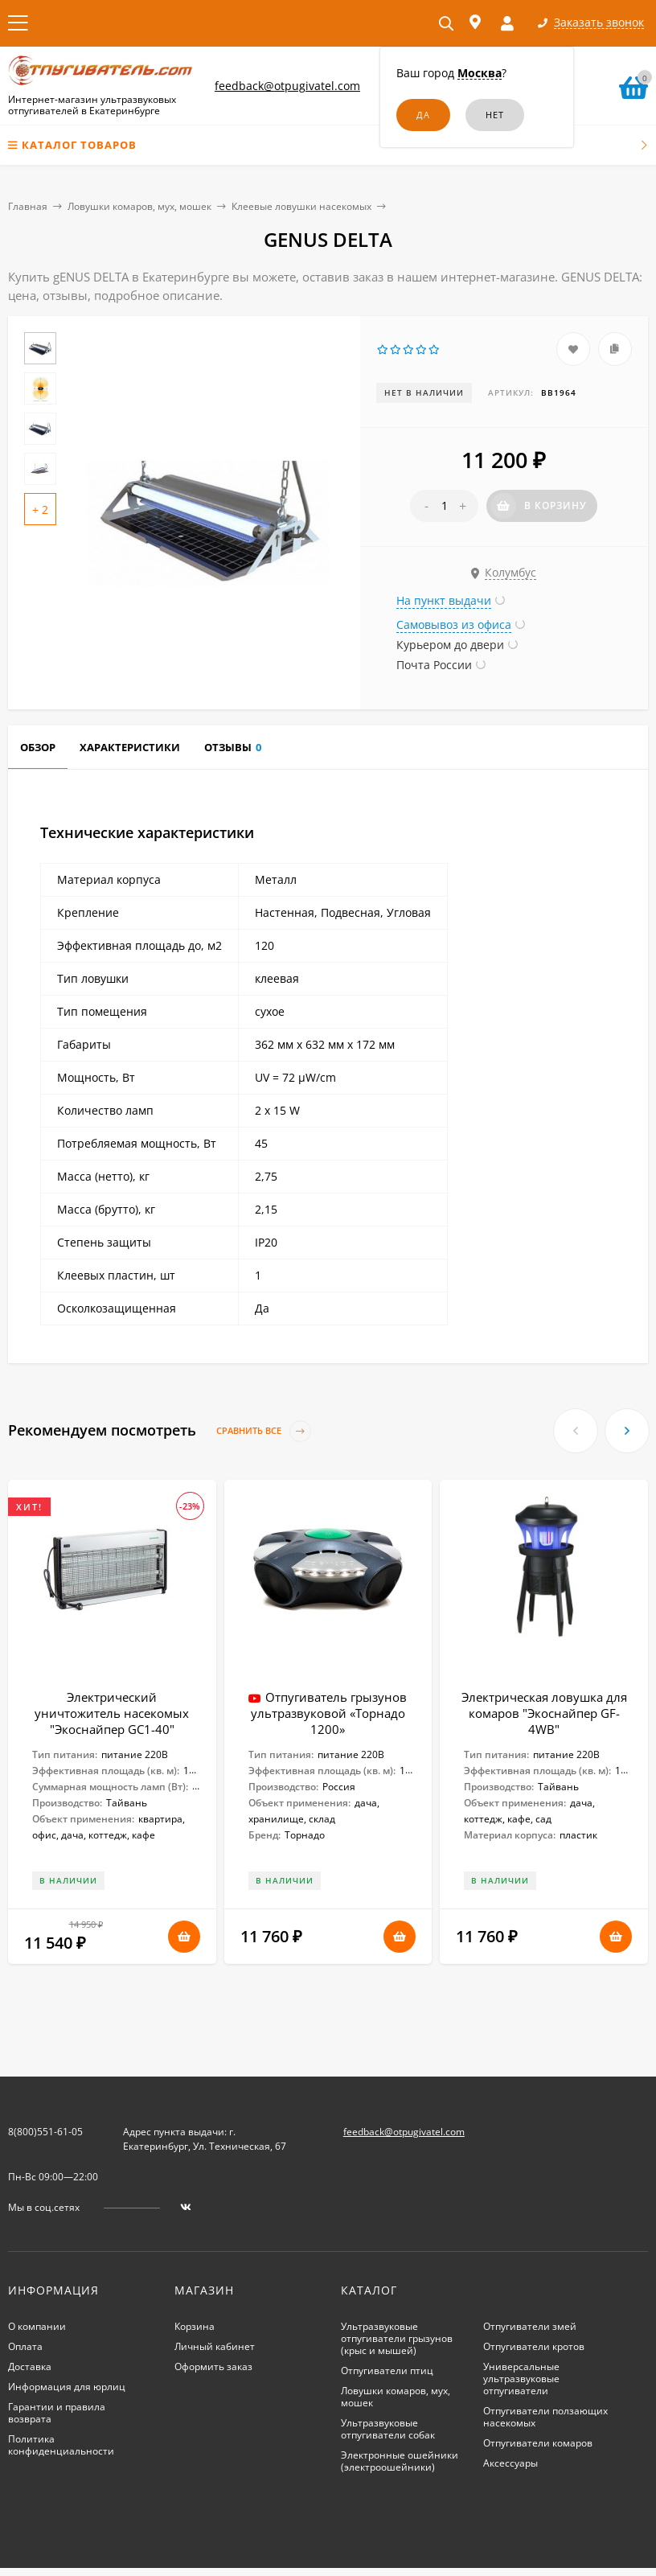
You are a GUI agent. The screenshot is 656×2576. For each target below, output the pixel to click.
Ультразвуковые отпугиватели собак (388, 2429)
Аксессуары (510, 2463)
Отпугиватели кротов (533, 2346)
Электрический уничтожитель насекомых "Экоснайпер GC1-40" (112, 1713)
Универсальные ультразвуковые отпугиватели (521, 2378)
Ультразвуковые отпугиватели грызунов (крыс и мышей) (397, 2338)
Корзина (194, 2326)
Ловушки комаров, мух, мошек (139, 206)
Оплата (25, 2346)
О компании (37, 2326)
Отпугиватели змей (529, 2326)
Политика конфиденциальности (61, 2445)
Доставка (29, 2366)
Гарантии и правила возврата (56, 2413)
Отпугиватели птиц (387, 2370)
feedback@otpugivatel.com (287, 85)
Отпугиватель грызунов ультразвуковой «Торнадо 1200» (329, 1713)
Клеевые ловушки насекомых (301, 206)
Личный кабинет (214, 2346)
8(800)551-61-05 (45, 2131)
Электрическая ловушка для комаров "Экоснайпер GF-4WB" (544, 1713)
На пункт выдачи (443, 600)
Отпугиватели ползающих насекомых (545, 2417)
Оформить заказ (213, 2366)
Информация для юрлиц (66, 2386)
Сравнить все (263, 1431)
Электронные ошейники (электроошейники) (399, 2461)
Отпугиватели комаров (537, 2443)
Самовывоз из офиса (453, 624)
